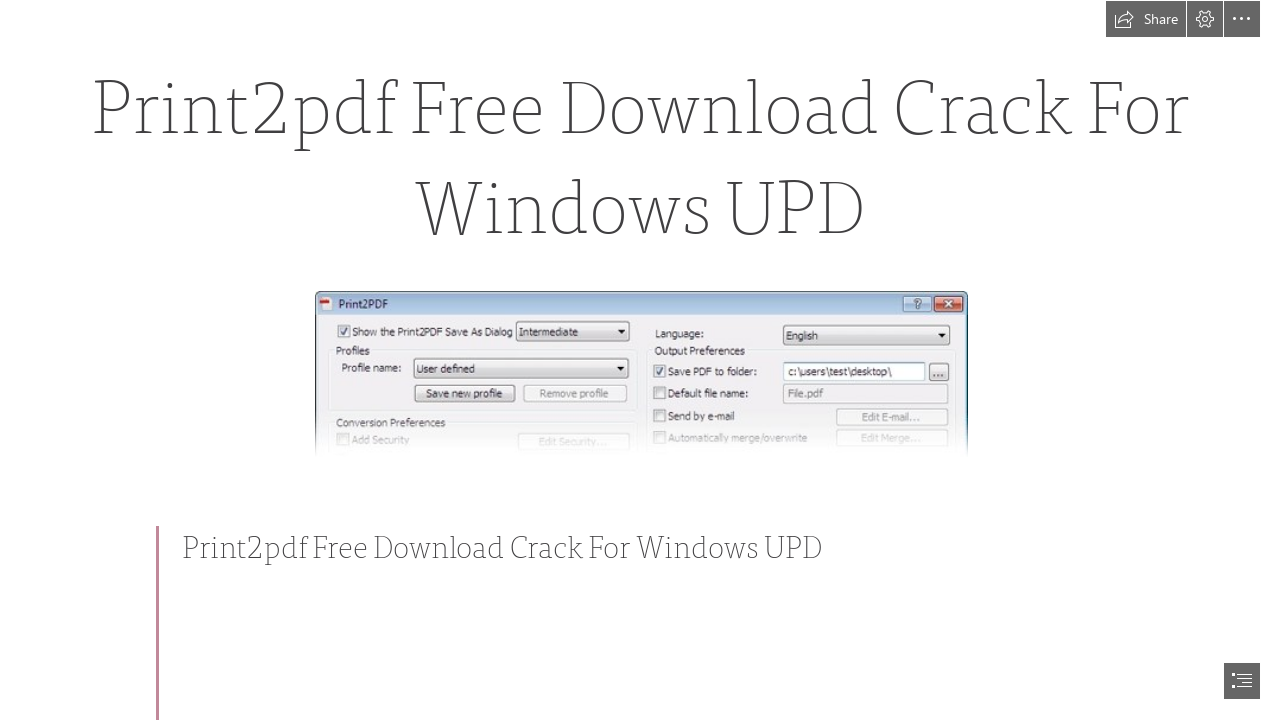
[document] (640, 360)
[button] (1146, 19)
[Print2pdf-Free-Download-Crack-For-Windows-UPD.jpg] (640, 373)
